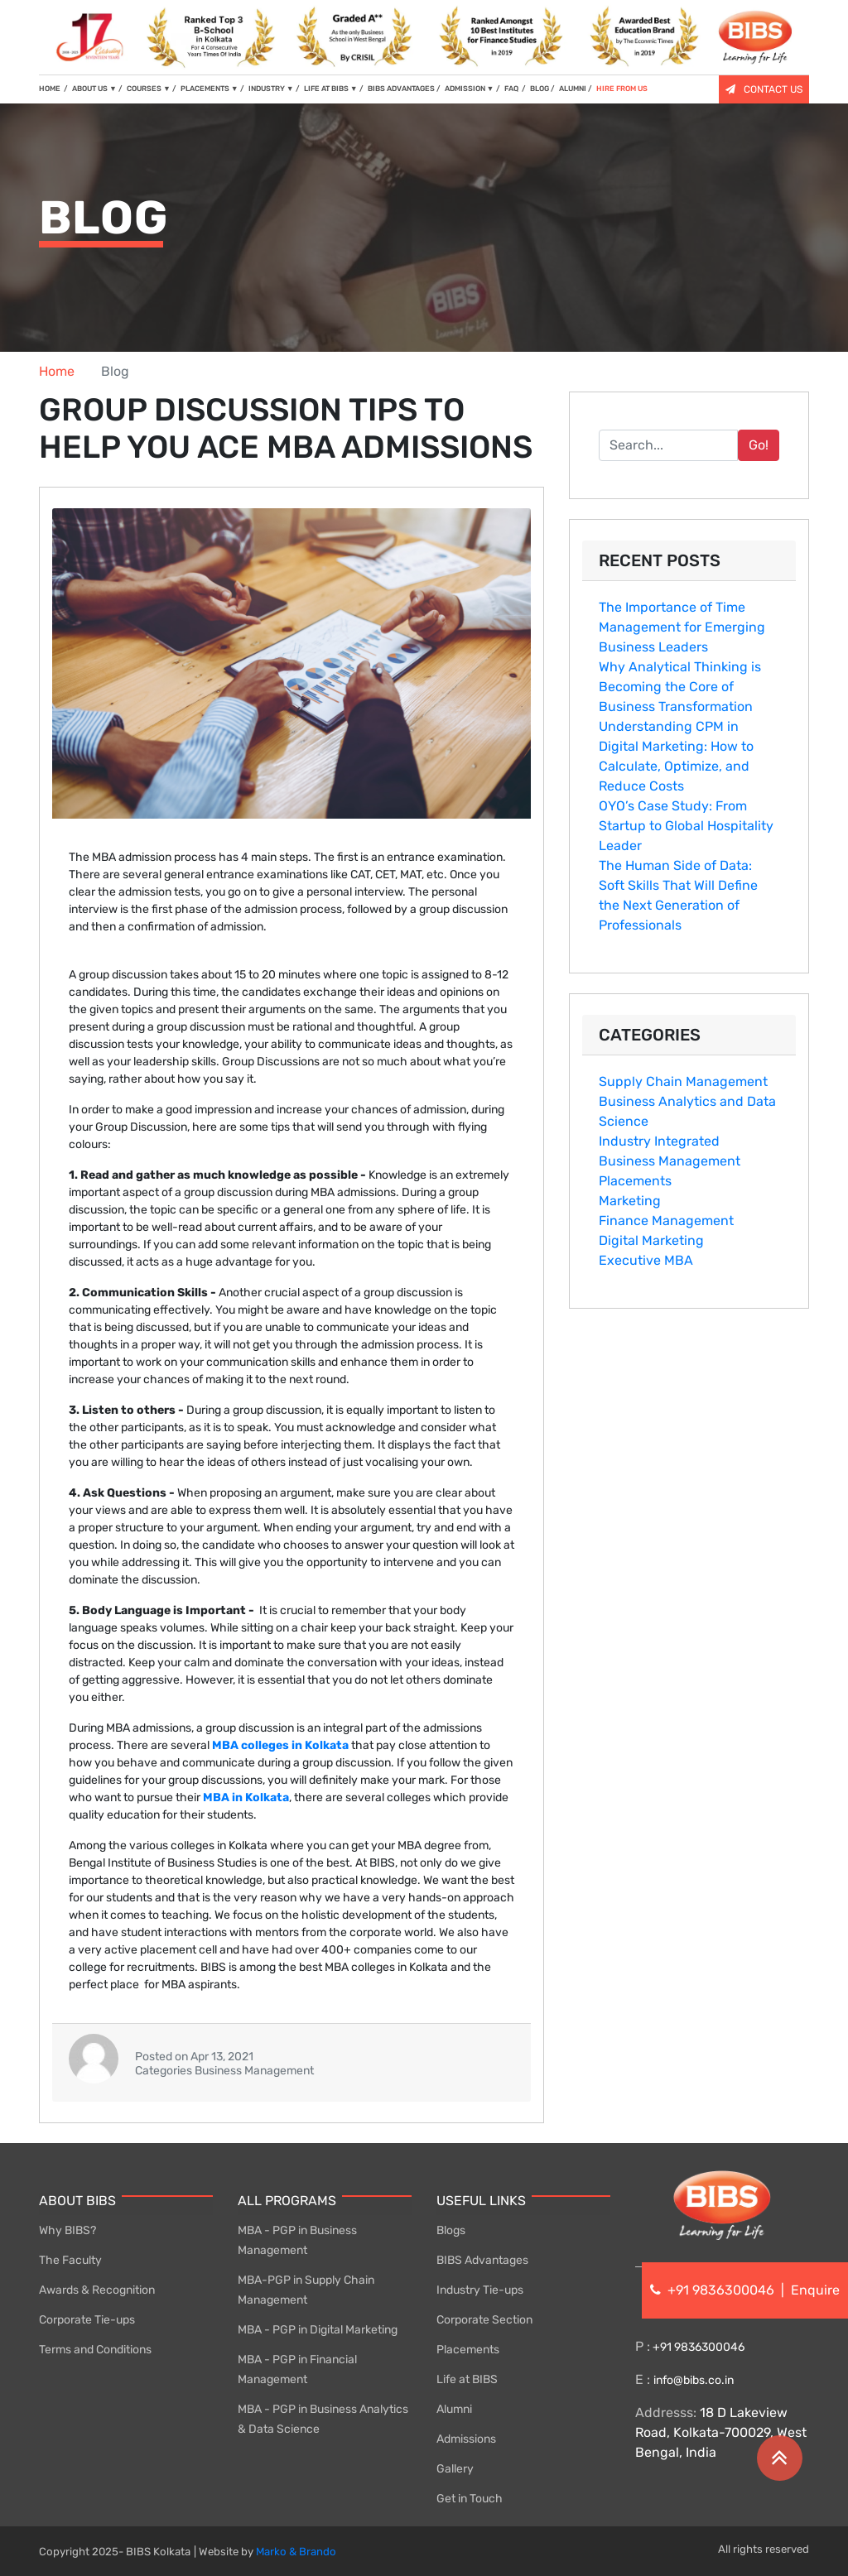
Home (57, 371)
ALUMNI (572, 88)
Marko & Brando (296, 2551)
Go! (758, 445)
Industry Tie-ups (479, 2290)
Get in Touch (469, 2499)
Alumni (454, 2409)
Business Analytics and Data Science (687, 1111)
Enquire (815, 2290)
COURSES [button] (149, 88)
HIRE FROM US (622, 88)
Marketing (630, 1201)
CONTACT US (763, 89)
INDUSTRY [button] (271, 88)
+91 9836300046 (697, 2347)
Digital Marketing (651, 1240)
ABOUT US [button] (94, 88)
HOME (53, 88)
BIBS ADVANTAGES (401, 88)
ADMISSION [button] (469, 88)
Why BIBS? (67, 2230)
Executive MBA (646, 1260)
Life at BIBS (467, 2379)
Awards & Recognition (97, 2290)
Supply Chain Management (683, 1081)
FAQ (512, 88)
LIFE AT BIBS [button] (331, 88)
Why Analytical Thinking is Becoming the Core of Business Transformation (680, 686)
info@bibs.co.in (693, 2380)
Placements (635, 1181)
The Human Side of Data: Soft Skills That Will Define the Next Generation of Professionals (678, 895)
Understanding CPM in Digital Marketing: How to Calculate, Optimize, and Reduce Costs (676, 756)
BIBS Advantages (482, 2260)
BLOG (539, 88)
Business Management (669, 1161)
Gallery (455, 2469)
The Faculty (70, 2260)
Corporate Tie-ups (87, 2320)
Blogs (450, 2230)
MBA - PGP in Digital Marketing (318, 2330)
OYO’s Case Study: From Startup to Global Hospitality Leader (686, 825)
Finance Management (666, 1220)
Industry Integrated (659, 1141)
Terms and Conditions (95, 2350)
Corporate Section (484, 2320)
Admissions (466, 2439)
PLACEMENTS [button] (209, 88)
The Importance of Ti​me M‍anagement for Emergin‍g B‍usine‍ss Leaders (682, 627)
